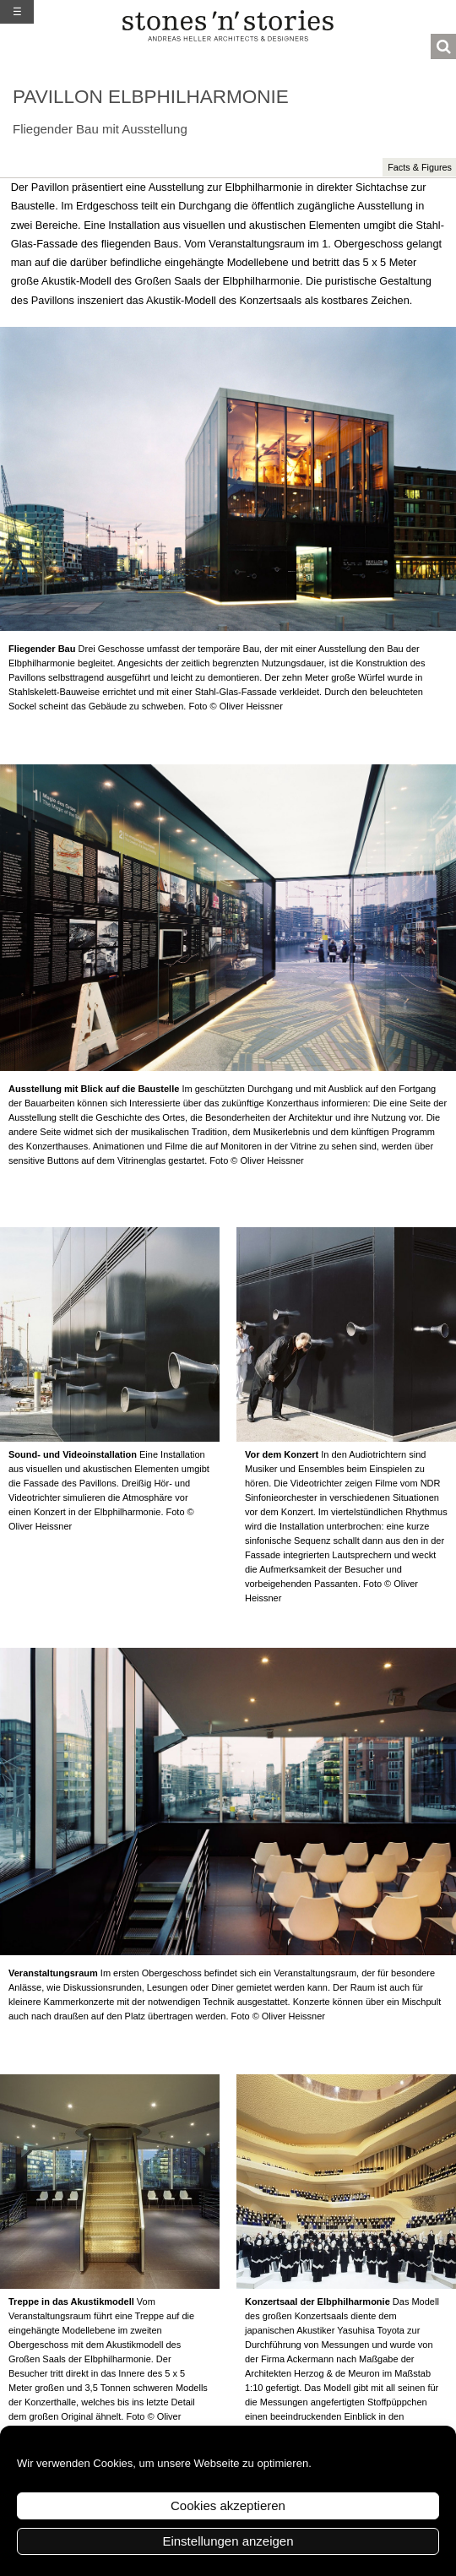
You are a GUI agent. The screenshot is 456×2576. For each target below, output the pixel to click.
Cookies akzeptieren (228, 2505)
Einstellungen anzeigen (227, 2541)
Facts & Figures (420, 167)
